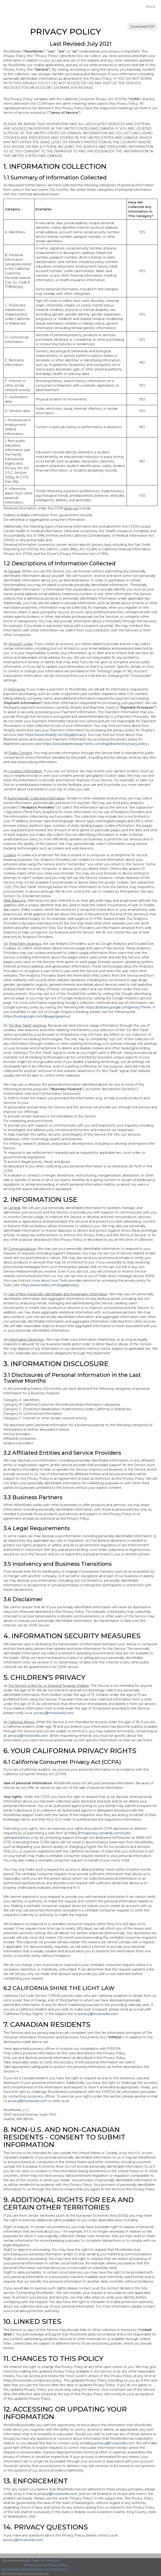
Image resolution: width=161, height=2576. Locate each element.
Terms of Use (33, 2565)
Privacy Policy (57, 2565)
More (150, 7)
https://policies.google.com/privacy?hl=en (118, 1007)
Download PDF (142, 27)
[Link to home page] (11, 7)
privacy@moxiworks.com (54, 1713)
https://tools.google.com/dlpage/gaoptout (36, 1016)
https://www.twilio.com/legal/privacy (49, 1285)
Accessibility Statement (19, 2569)
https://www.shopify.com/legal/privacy (55, 735)
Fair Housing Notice (53, 2569)
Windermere (50, 2560)
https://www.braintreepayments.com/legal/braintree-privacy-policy (95, 744)
